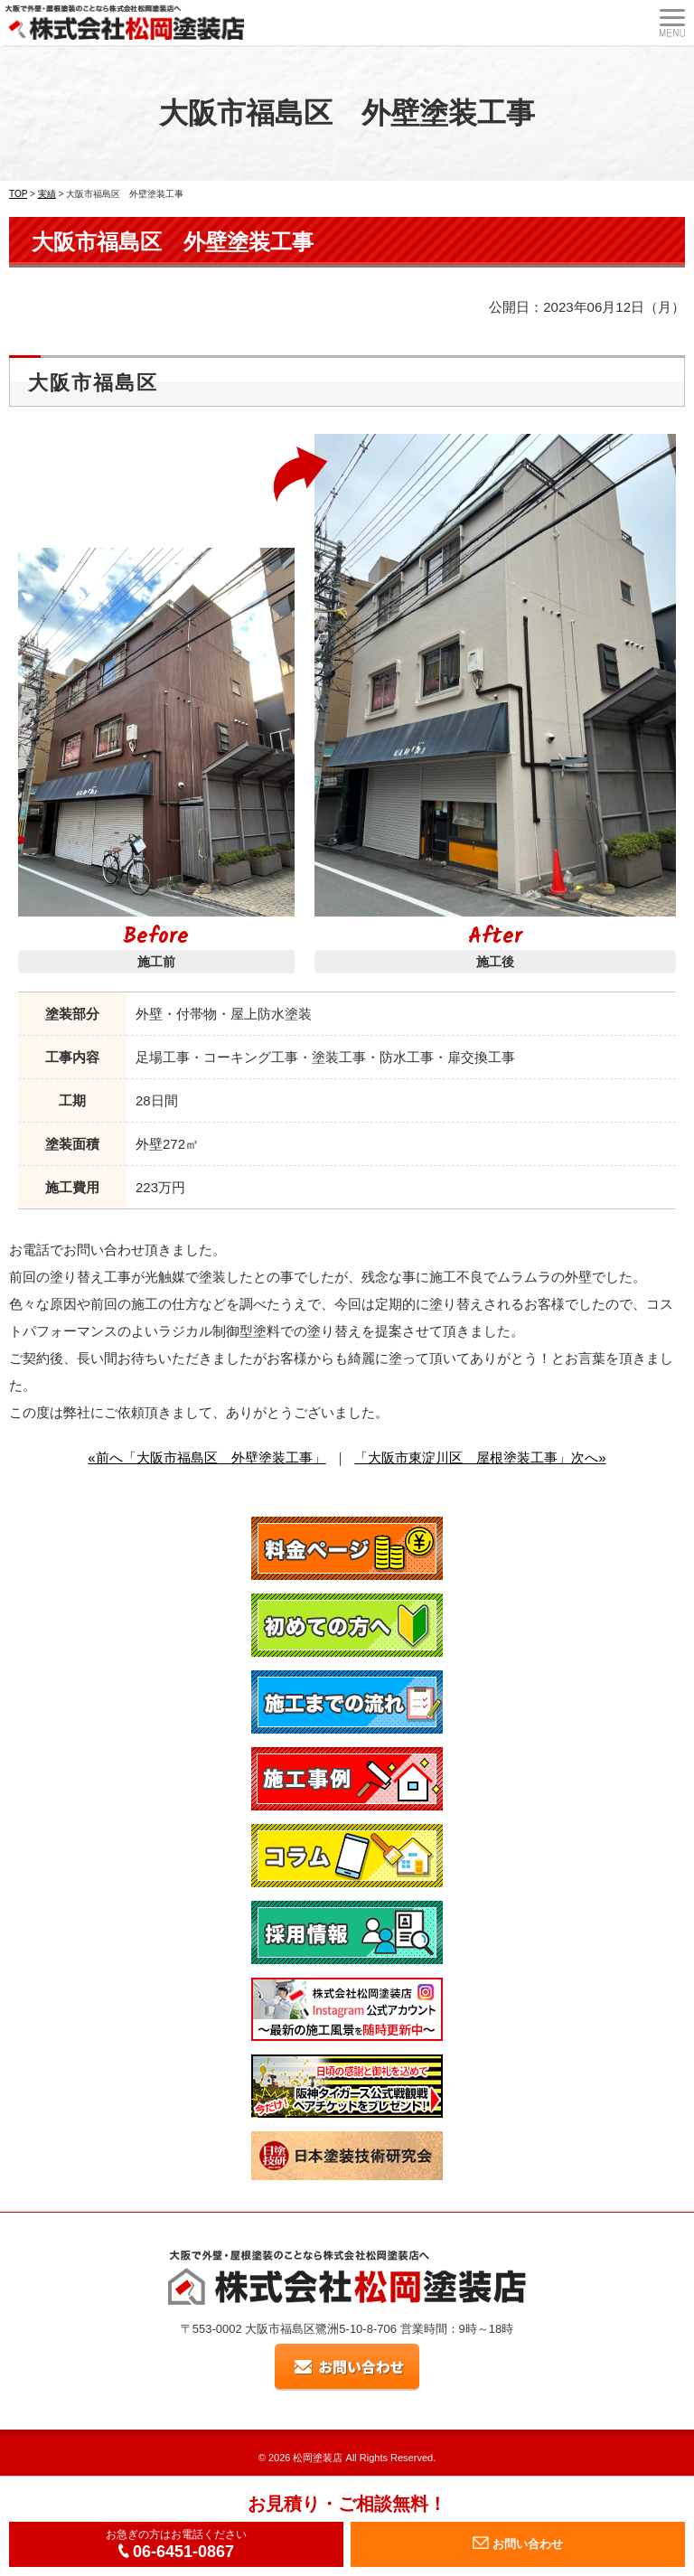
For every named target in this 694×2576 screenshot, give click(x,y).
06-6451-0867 (176, 2552)
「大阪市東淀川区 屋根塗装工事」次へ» (479, 1457)
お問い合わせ (518, 2543)
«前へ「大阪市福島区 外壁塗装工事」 (206, 1457)
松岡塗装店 (317, 2457)
